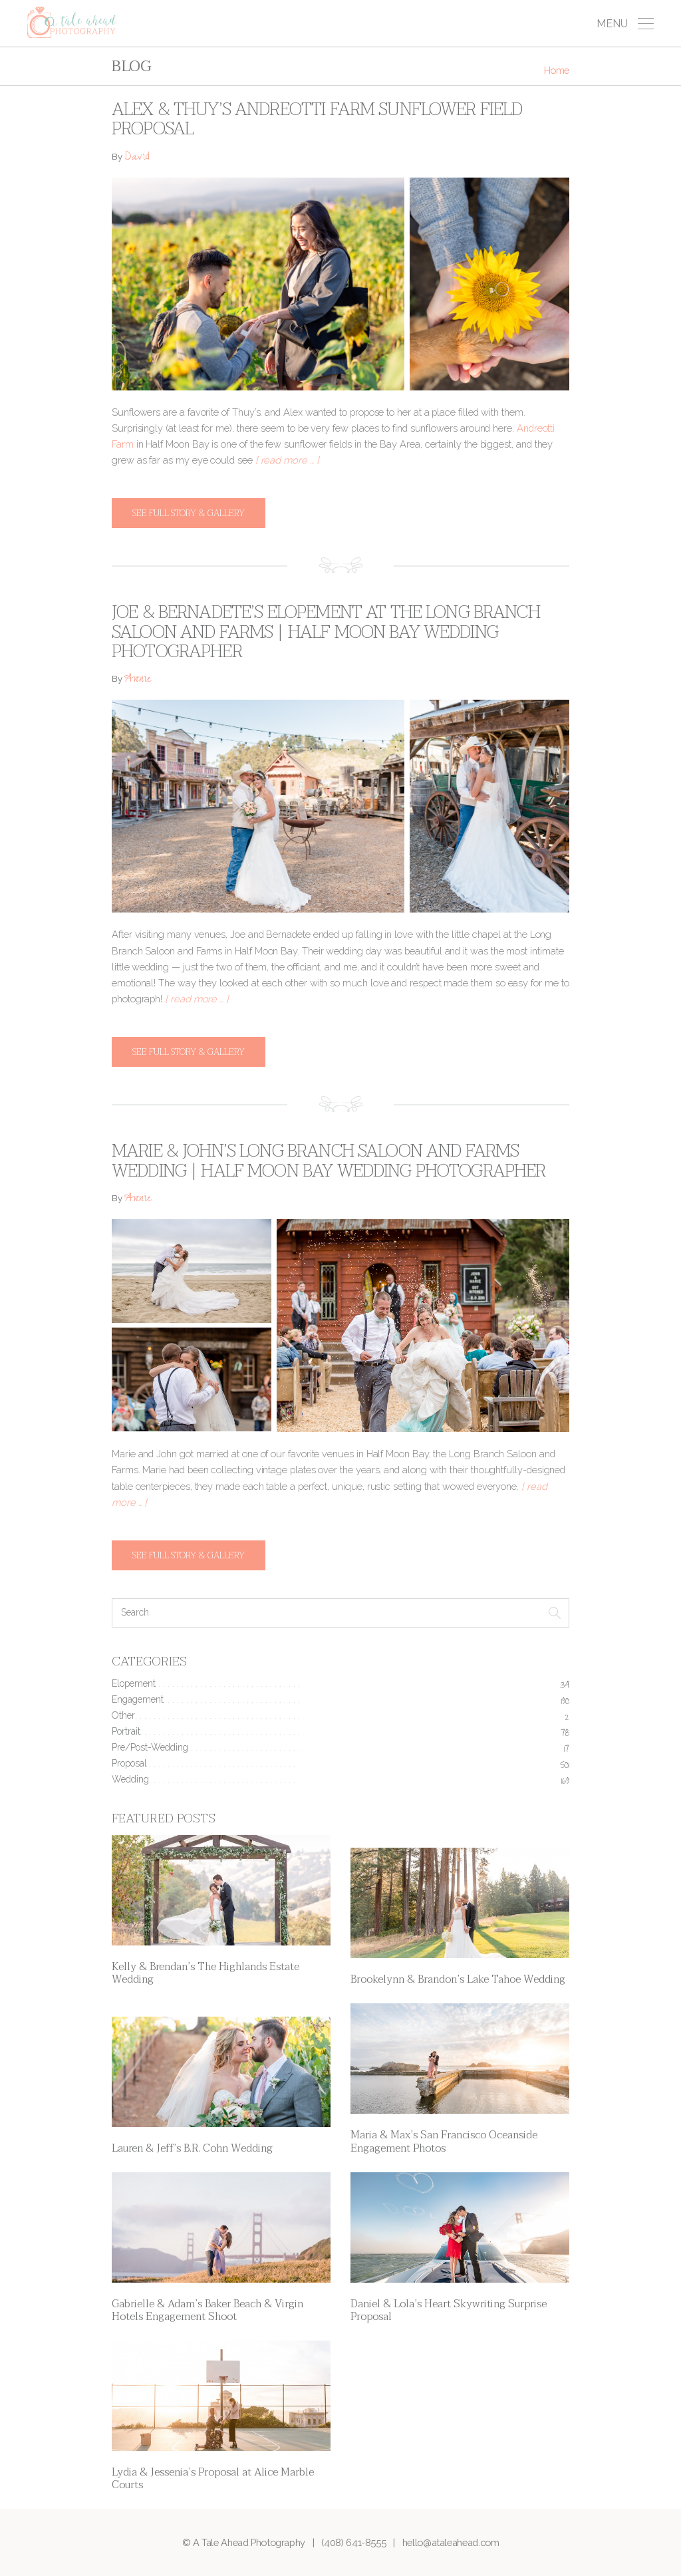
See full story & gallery (188, 513)
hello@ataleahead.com (450, 2542)
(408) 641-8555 (353, 2542)
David (137, 158)
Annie (138, 680)
